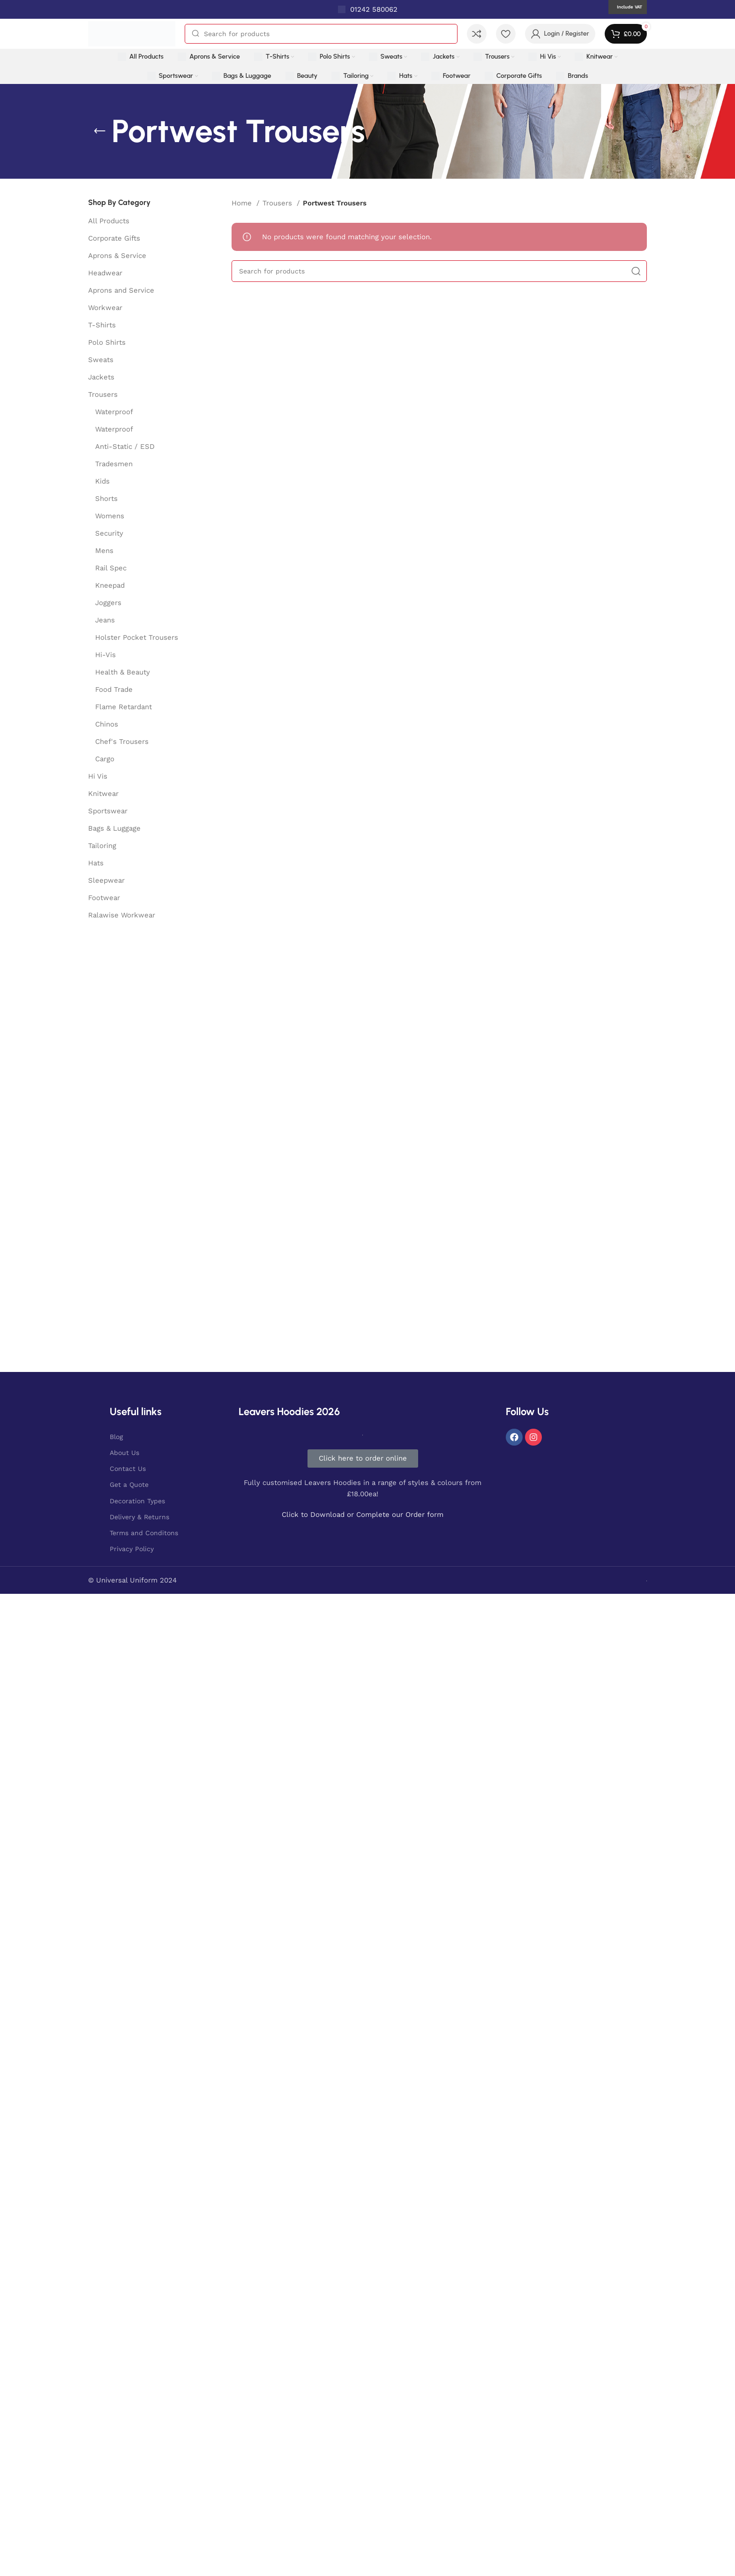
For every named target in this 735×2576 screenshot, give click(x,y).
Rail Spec (111, 568)
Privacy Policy (132, 1549)
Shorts (106, 498)
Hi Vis (97, 776)
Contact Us (128, 1468)
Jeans (105, 620)
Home (243, 203)
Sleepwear (106, 880)
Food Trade (114, 689)
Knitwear (103, 793)
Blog (116, 1436)
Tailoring (102, 845)
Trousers (103, 394)
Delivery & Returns (139, 1517)
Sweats (100, 360)
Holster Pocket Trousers (136, 637)
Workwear (105, 307)
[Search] (321, 34)
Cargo (104, 759)
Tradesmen (114, 464)
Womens (109, 516)
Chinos (106, 724)
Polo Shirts (107, 342)
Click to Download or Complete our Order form (362, 1514)
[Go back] (100, 131)
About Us (124, 1452)
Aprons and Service (121, 290)
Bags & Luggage (114, 828)
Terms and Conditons (144, 1533)
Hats (96, 863)
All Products (108, 221)
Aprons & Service (117, 255)
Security (109, 533)
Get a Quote (129, 1484)
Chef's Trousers (122, 741)
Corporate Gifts (114, 238)
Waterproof (114, 412)
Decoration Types (137, 1501)
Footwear (104, 898)
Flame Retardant (123, 707)
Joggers (108, 603)
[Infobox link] (368, 9)
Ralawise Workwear (121, 915)
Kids (102, 481)
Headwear (105, 273)
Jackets (101, 377)
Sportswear (108, 811)
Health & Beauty (122, 672)
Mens (104, 550)
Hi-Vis (105, 655)
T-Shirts (102, 325)
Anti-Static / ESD (125, 446)
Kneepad (110, 585)
